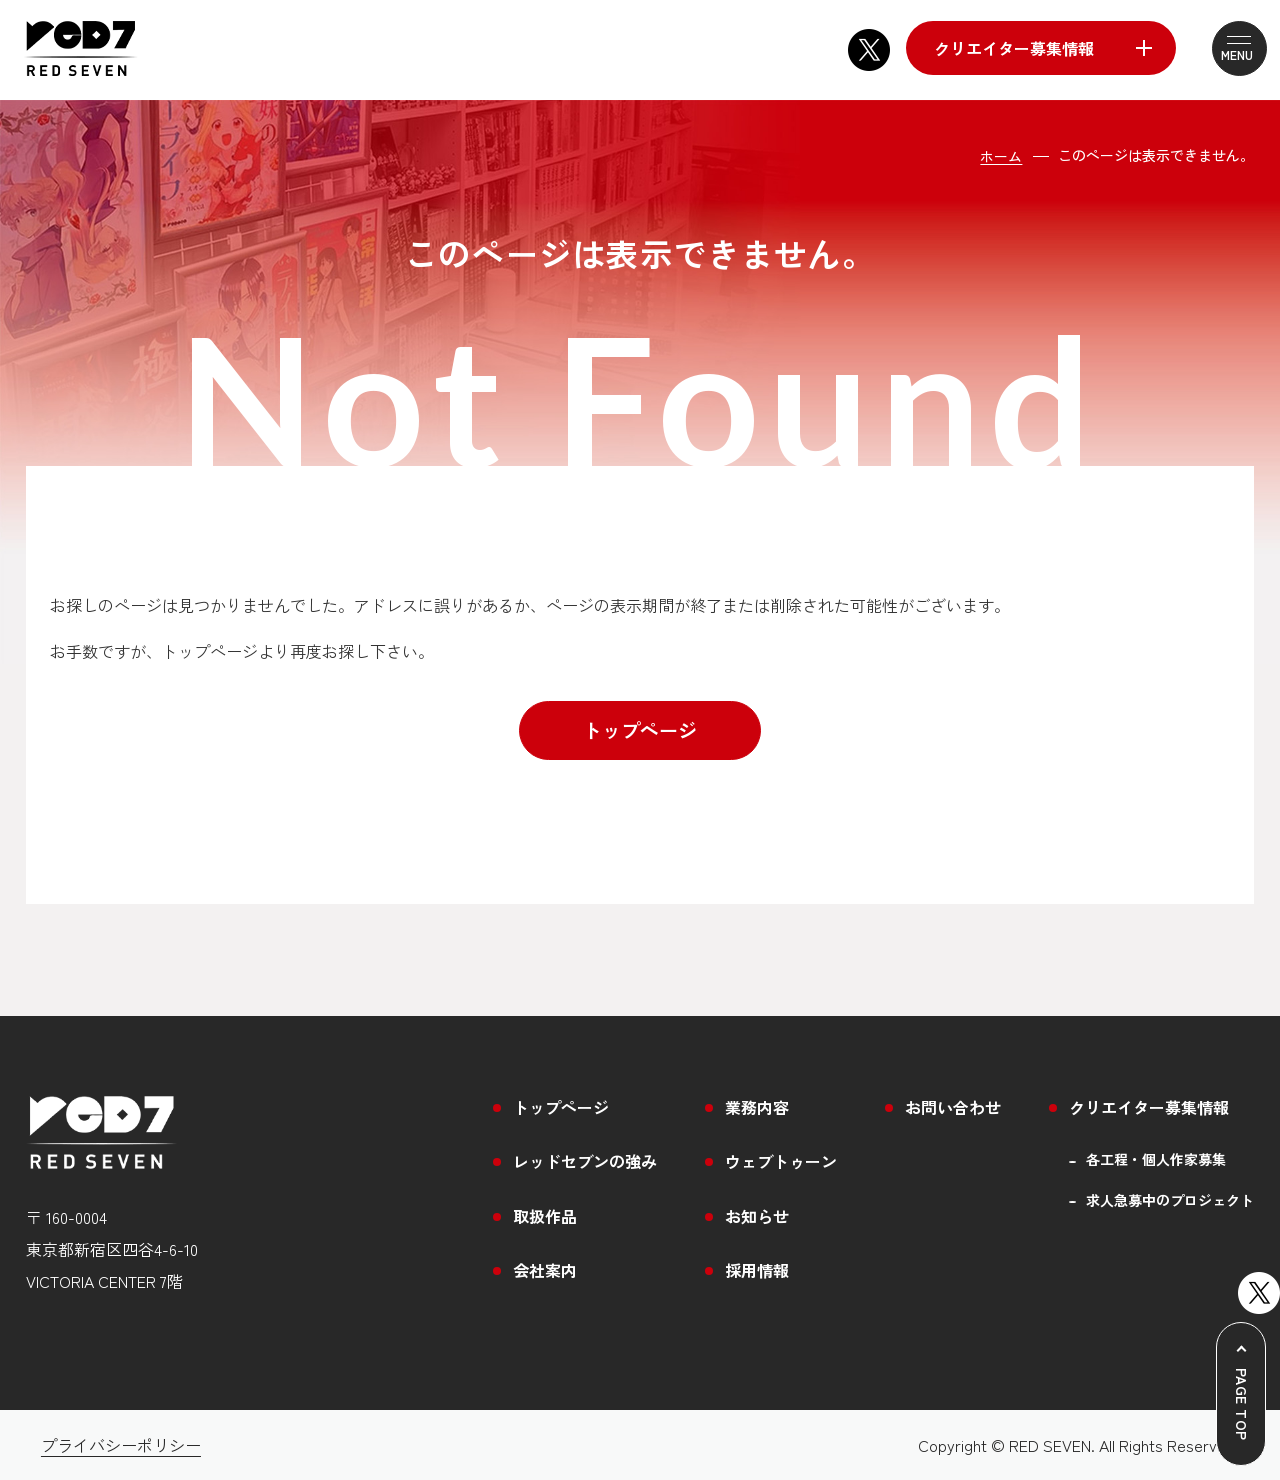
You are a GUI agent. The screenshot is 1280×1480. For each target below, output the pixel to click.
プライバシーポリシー (121, 1445)
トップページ (640, 729)
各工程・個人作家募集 (1156, 1159)
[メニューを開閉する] (1228, 48)
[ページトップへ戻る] (1241, 1394)
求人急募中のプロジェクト (1170, 1200)
